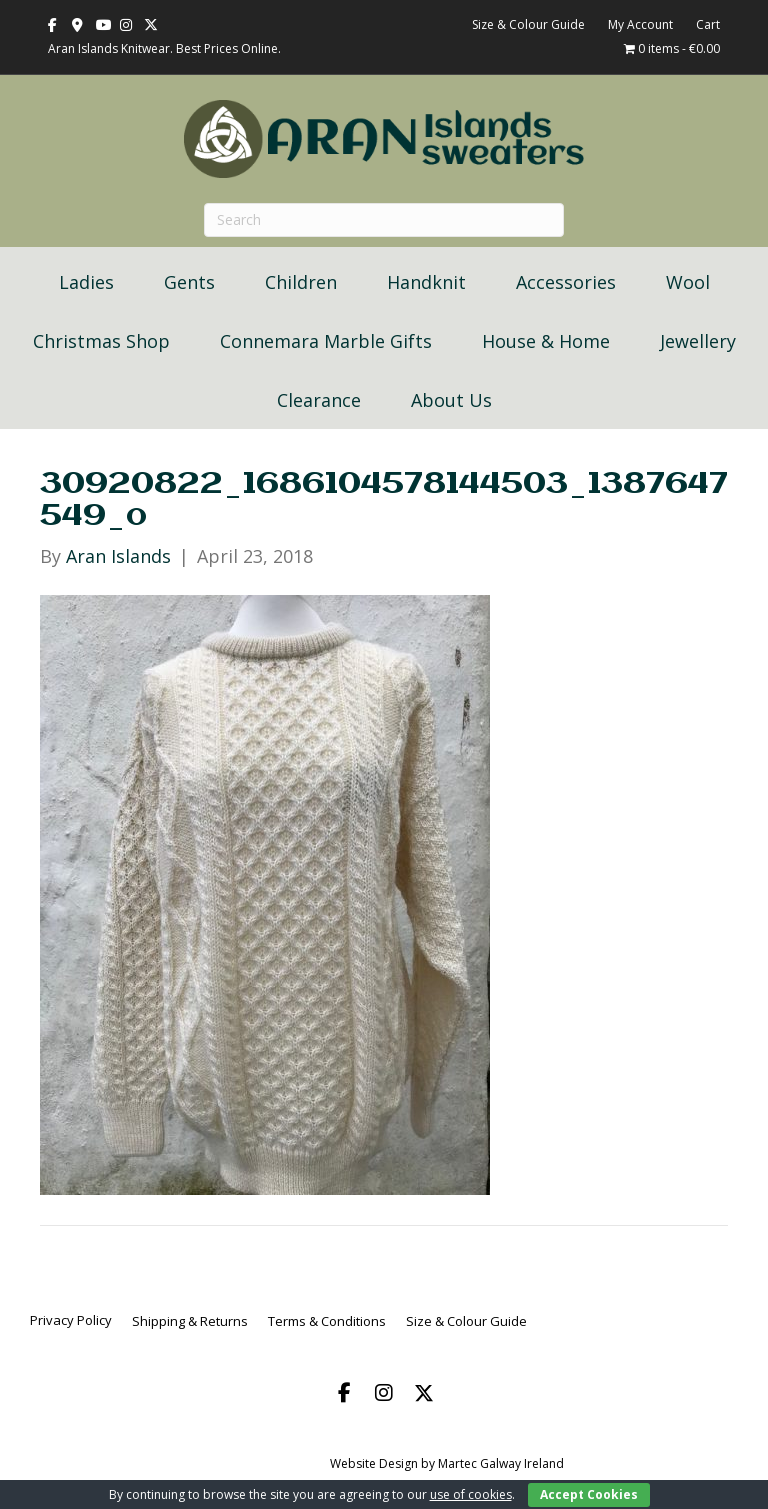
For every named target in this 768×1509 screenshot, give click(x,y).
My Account (640, 24)
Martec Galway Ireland (501, 1463)
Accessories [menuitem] (566, 282)
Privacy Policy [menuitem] (71, 1320)
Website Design (374, 1463)
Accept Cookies (589, 1494)
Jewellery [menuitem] (698, 341)
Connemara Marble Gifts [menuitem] (326, 341)
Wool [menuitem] (688, 282)
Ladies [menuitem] (86, 282)
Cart (708, 24)
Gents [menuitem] (189, 282)
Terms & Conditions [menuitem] (327, 1321)
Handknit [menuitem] (426, 282)
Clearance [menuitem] (319, 400)
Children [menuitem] (301, 282)
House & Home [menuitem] (546, 341)
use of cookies (471, 1494)
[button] (344, 1393)
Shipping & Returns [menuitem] (190, 1321)
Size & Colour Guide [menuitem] (466, 1321)
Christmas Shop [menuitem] (101, 341)
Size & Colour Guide (528, 24)
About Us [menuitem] (451, 400)
